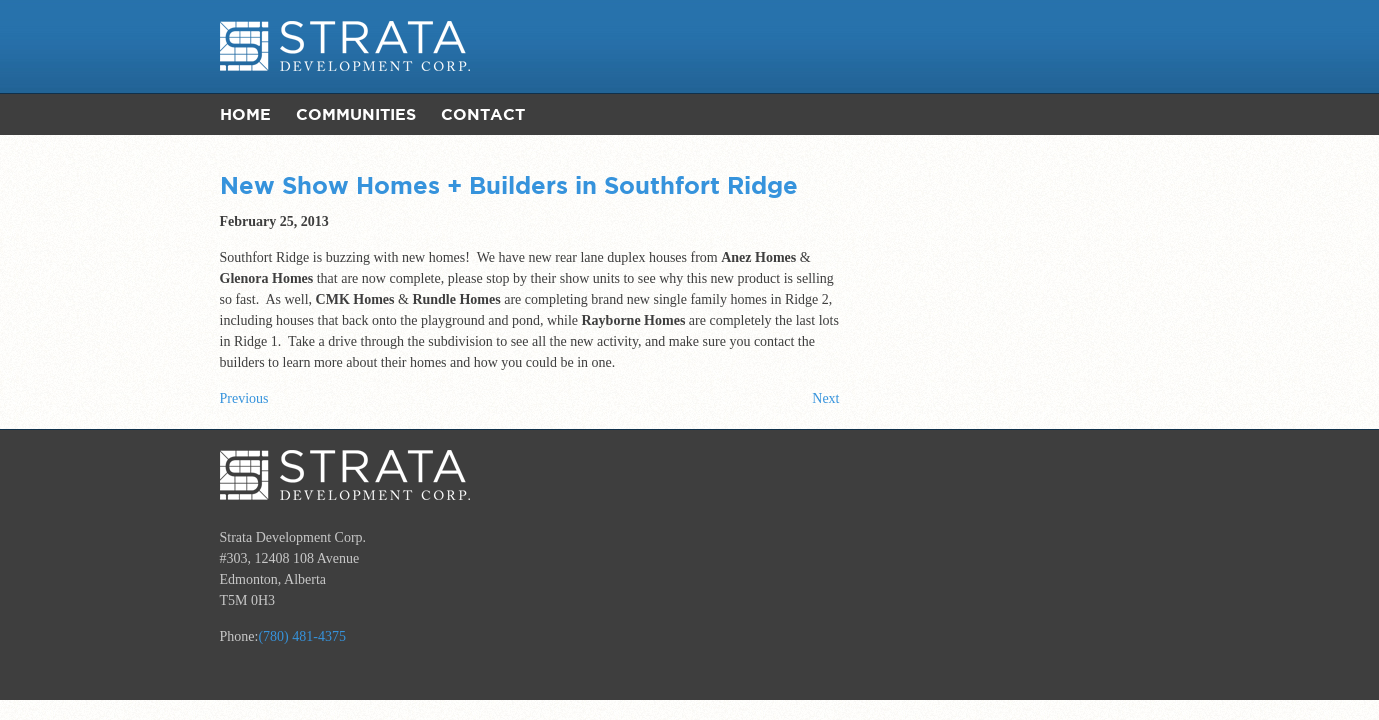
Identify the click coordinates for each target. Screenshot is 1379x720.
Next (825, 398)
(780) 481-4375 (302, 636)
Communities (356, 114)
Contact (483, 114)
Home (245, 114)
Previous (244, 398)
